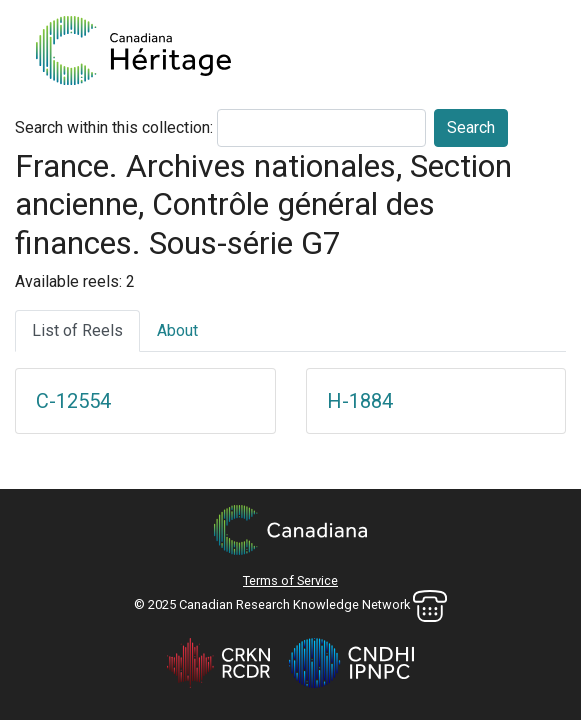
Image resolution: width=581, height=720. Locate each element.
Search (471, 127)
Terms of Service (290, 580)
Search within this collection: (114, 127)
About (177, 330)
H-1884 (360, 401)
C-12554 (73, 401)
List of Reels (77, 330)
